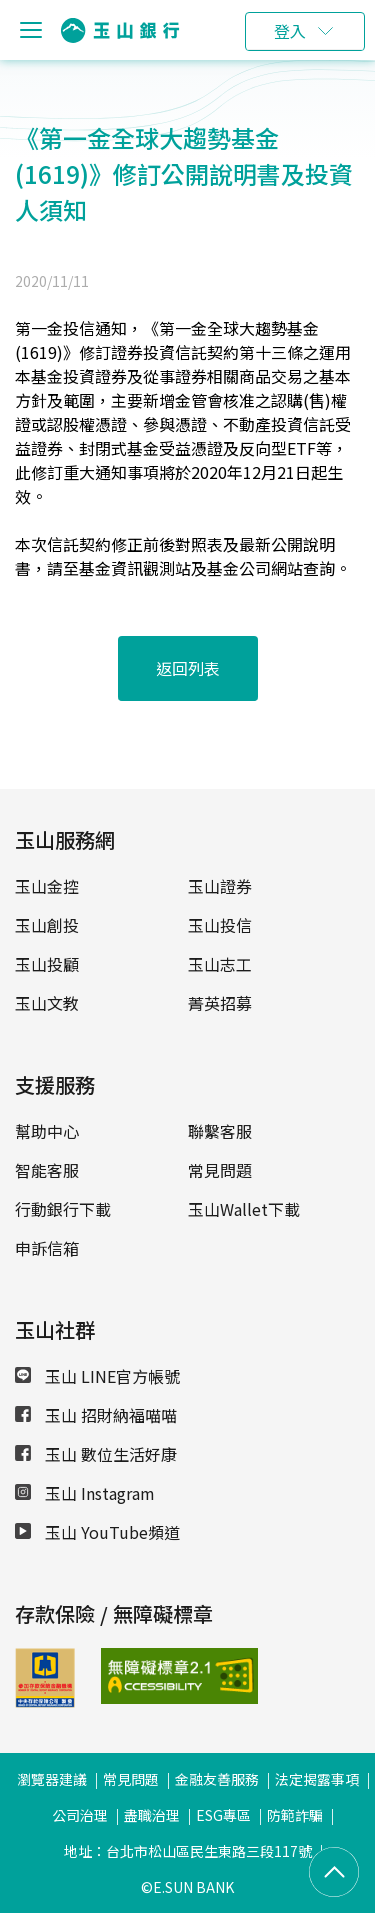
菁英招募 (220, 1003)
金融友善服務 (217, 1779)
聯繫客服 (220, 1131)
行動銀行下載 (63, 1209)
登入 (290, 31)
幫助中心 (47, 1131)
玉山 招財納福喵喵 (96, 1415)
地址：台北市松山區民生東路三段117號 (188, 1851)
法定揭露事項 (317, 1779)
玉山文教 (47, 1003)
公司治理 (80, 1815)
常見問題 (220, 1170)
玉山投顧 (47, 964)
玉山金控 (47, 886)
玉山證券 (220, 886)
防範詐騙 (295, 1815)
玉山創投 (47, 925)
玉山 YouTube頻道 (97, 1532)
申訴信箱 (47, 1248)
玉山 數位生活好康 (96, 1454)
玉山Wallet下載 (244, 1209)
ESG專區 (223, 1815)
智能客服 (47, 1170)
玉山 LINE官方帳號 (97, 1376)
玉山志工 (220, 964)
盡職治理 (152, 1815)
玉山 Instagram (85, 1493)
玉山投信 (220, 925)
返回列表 (188, 668)
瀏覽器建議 (52, 1779)
